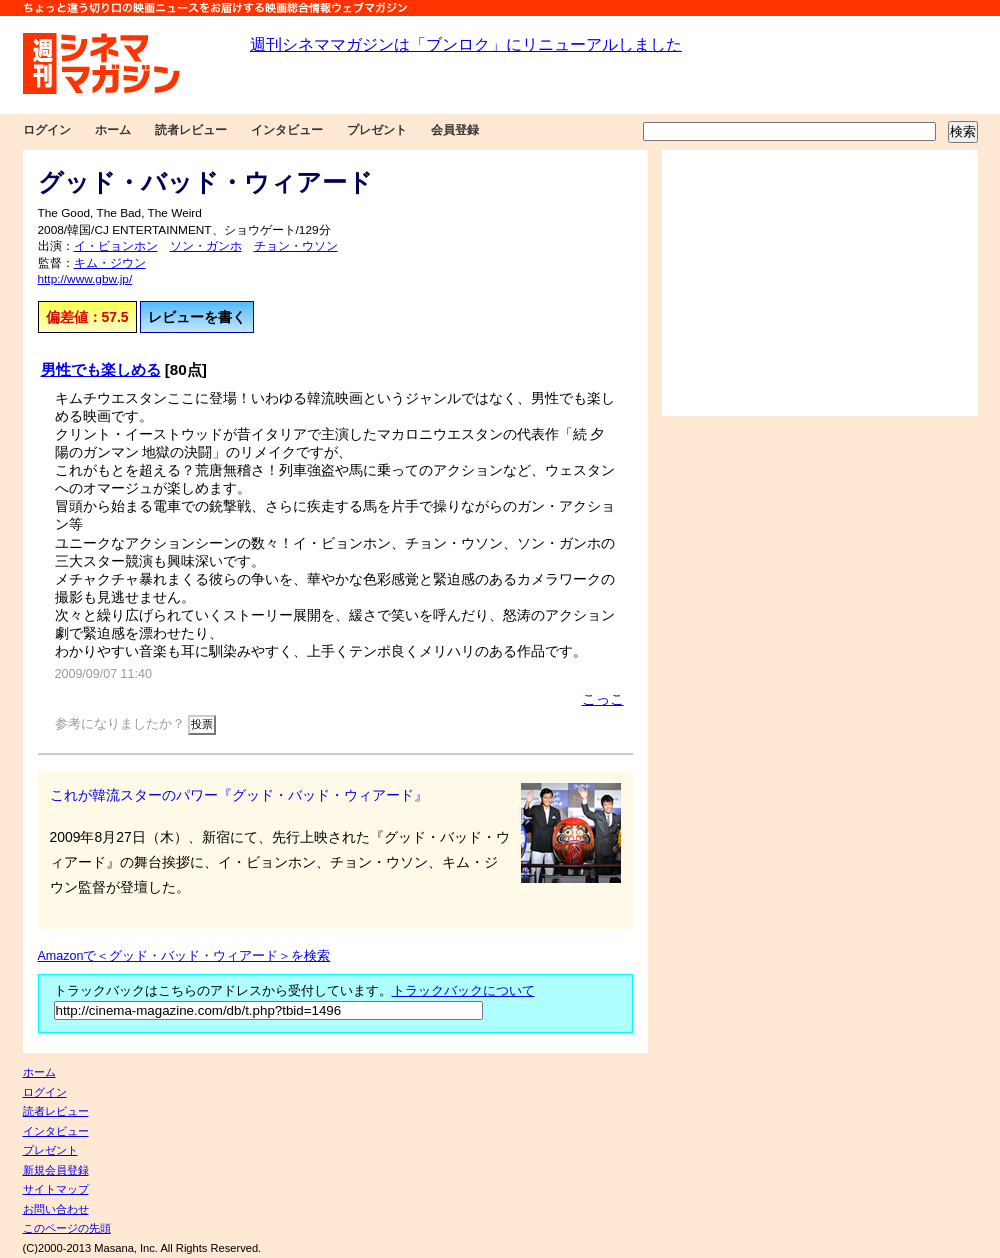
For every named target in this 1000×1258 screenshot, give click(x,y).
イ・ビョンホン (116, 246)
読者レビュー (191, 130)
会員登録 (455, 130)
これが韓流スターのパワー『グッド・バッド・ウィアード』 (239, 795)
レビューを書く (197, 317)
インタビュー (287, 130)
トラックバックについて (463, 991)
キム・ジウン (110, 263)
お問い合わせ (56, 1209)
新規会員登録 (56, 1170)
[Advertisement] (820, 283)
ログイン (47, 130)
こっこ (603, 699)
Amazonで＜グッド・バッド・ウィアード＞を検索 (184, 956)
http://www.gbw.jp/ (85, 279)
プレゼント (377, 130)
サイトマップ (56, 1189)
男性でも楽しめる (101, 369)
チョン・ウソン (296, 246)
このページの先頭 (67, 1228)
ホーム (113, 130)
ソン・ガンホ (206, 246)
